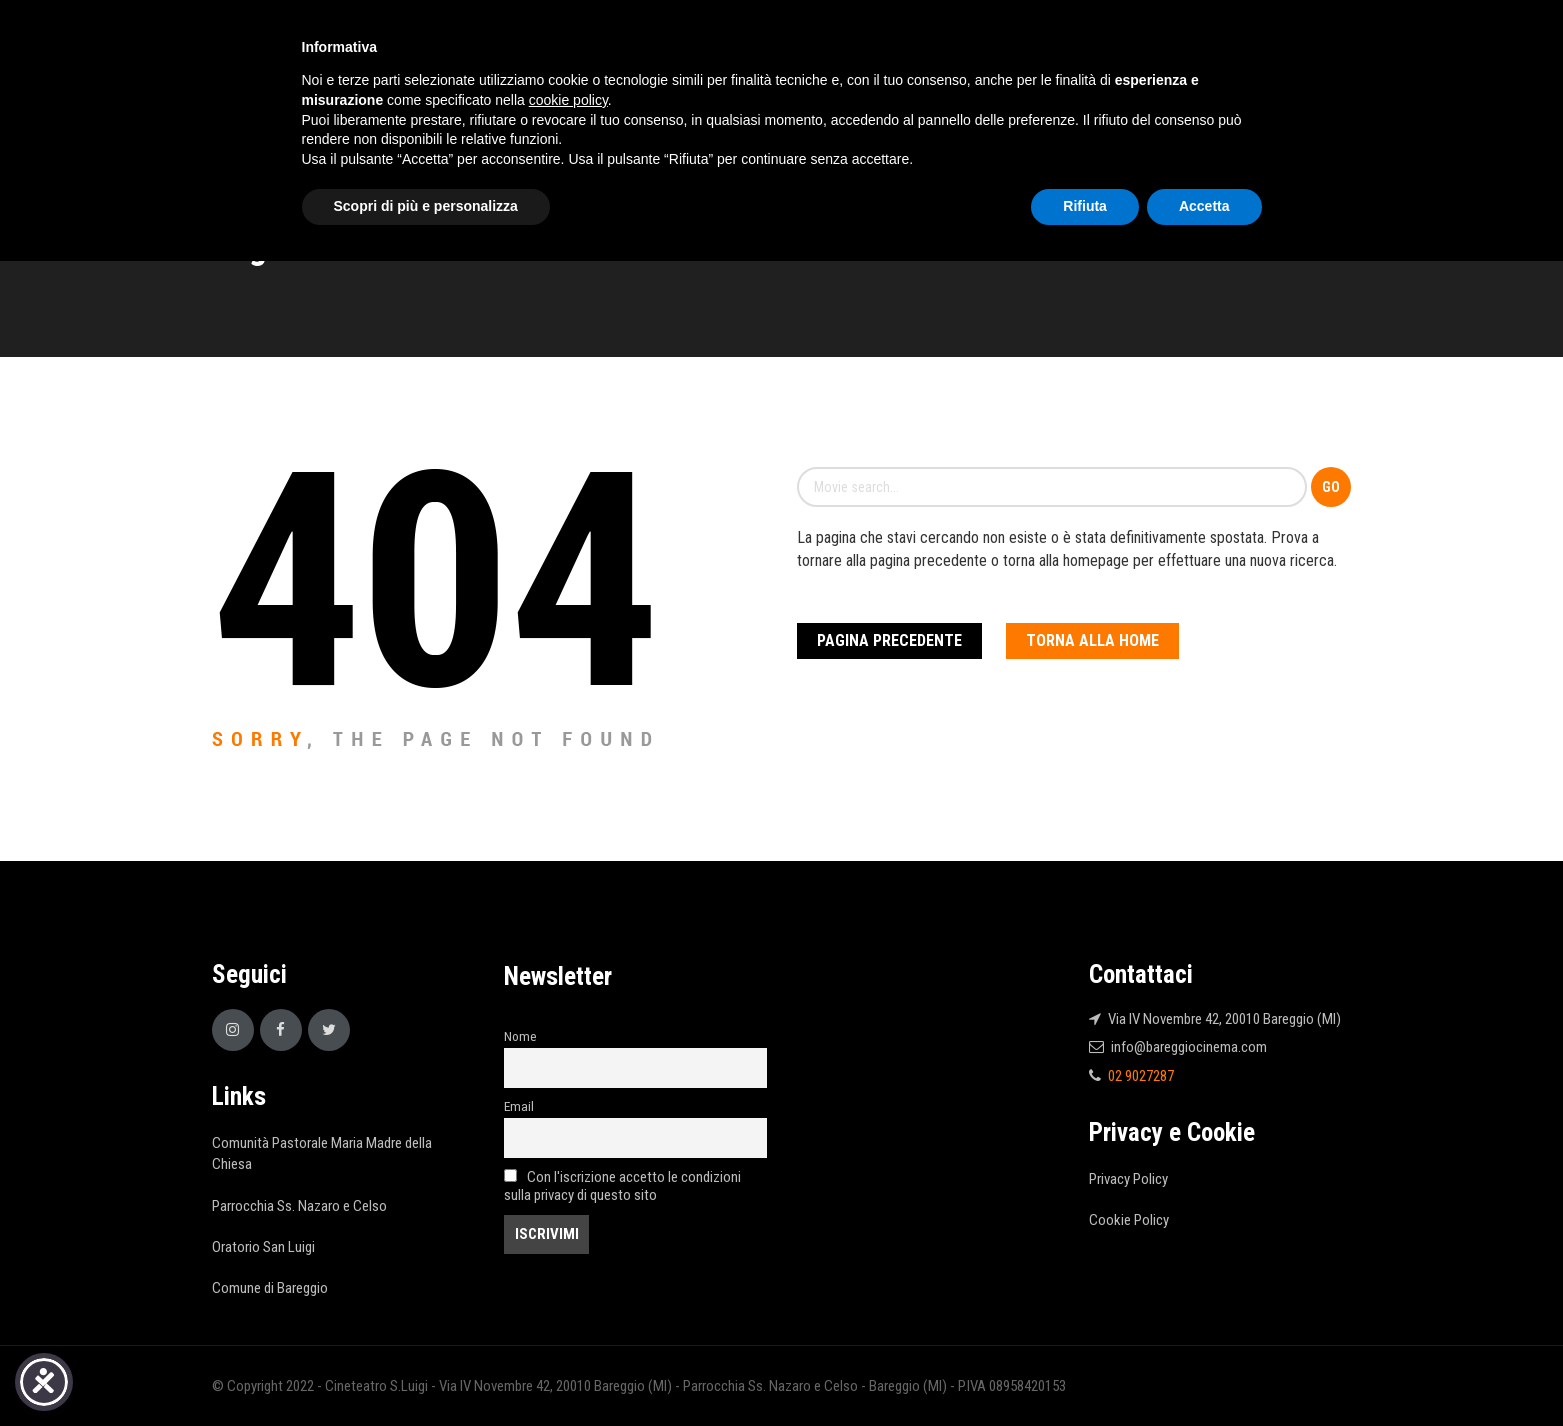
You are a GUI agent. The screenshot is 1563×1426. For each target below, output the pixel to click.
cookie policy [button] (568, 100)
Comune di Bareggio (270, 1288)
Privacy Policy (1128, 1179)
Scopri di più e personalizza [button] (426, 206)
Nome (520, 1036)
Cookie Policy (1129, 1220)
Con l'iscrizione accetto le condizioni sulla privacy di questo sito (622, 1186)
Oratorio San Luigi (263, 1247)
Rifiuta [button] (1085, 206)
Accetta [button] (1204, 206)
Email (519, 1106)
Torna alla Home (1092, 640)
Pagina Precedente (889, 640)
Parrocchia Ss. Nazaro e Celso (299, 1206)
